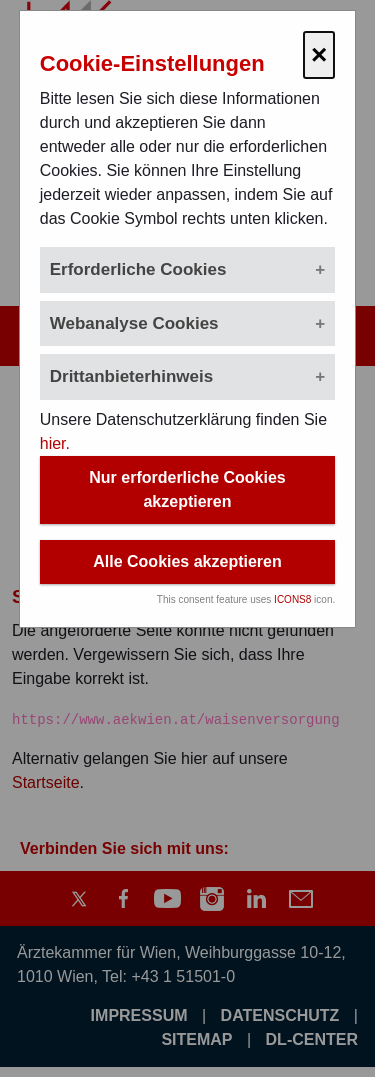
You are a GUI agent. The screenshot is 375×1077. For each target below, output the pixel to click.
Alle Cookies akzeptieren (187, 561)
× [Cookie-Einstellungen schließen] (319, 54)
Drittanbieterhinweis (131, 376)
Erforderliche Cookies (138, 269)
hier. (55, 443)
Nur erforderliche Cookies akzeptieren (187, 489)
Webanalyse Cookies (134, 323)
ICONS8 (292, 599)
